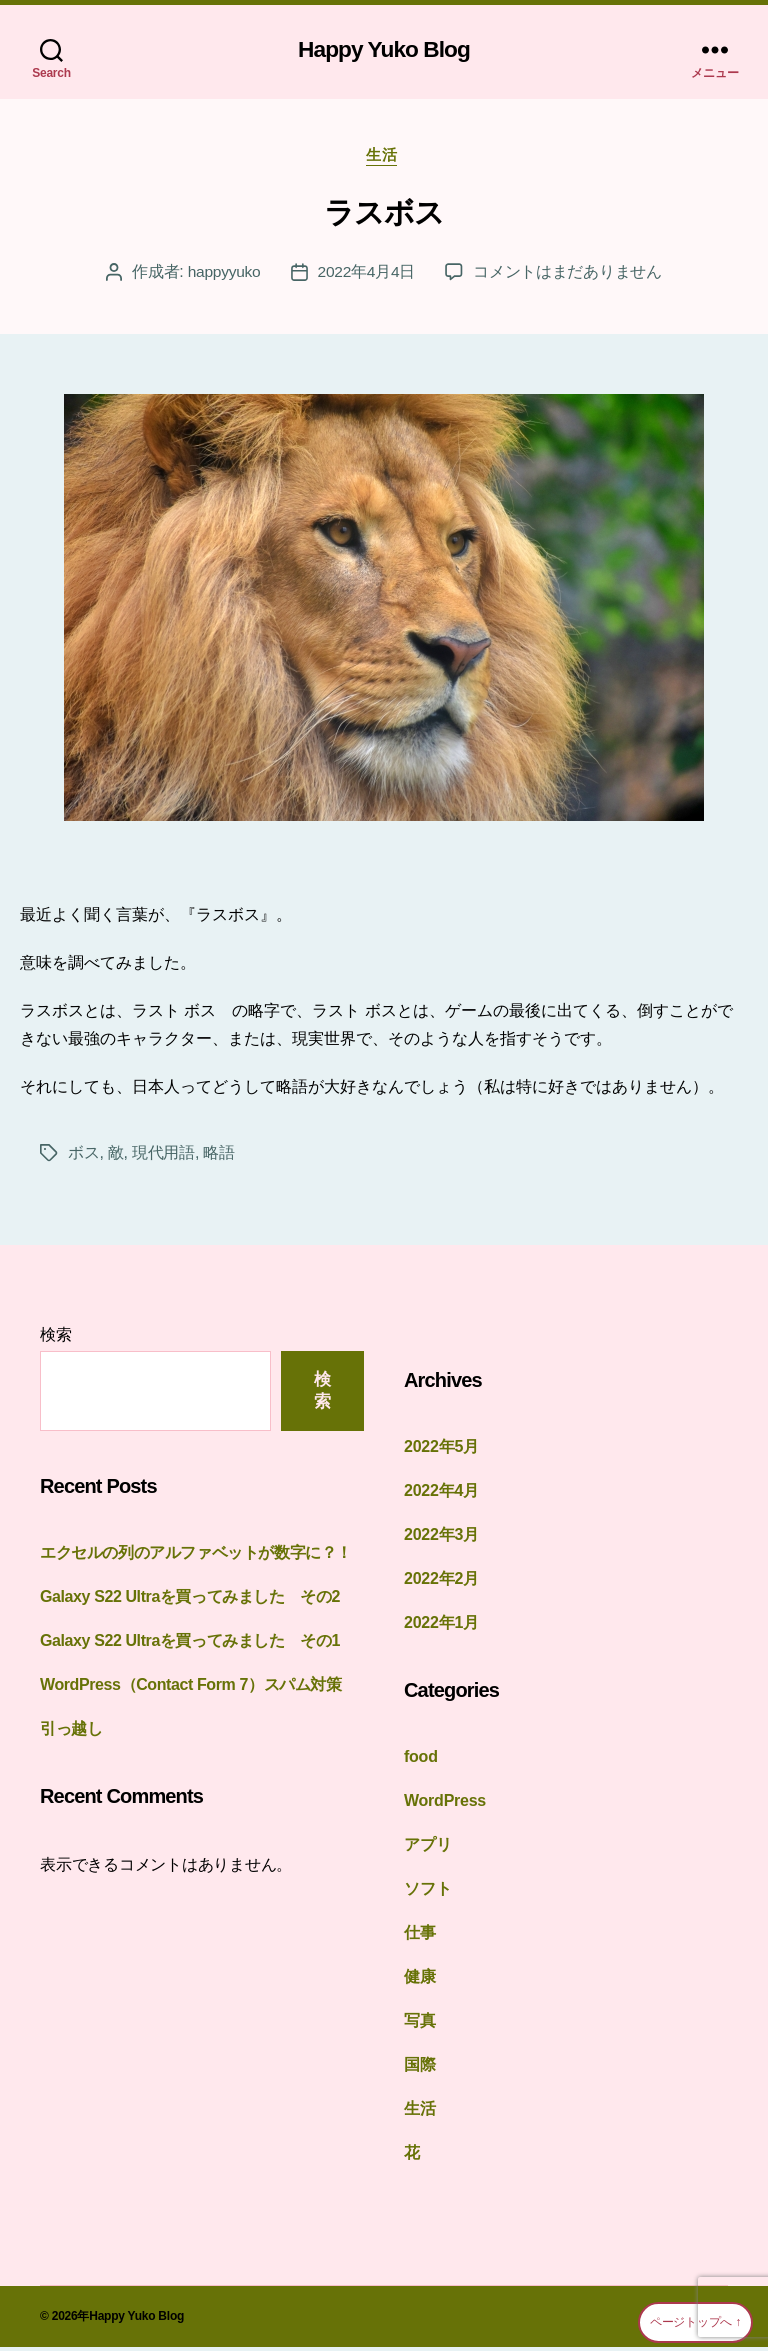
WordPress (445, 1804)
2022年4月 (441, 1494)
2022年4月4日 (367, 275)
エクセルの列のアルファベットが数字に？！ (196, 1556)
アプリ (427, 1848)
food (421, 1760)
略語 (218, 1156)
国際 (420, 2068)
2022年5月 (441, 1450)
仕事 (420, 1936)
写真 (420, 2024)
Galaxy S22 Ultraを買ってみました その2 (198, 1600)
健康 (420, 1980)
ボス (83, 1156)
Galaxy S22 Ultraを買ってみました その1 (198, 1644)
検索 (56, 1338)
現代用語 (163, 1156)
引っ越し (71, 1732)
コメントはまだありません (569, 275)
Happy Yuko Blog (384, 50)
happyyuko (223, 275)
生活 (383, 158)
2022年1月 (441, 1626)
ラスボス (383, 216)
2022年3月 (441, 1538)
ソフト (427, 1892)
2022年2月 (441, 1582)
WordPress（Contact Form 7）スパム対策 (198, 1688)
